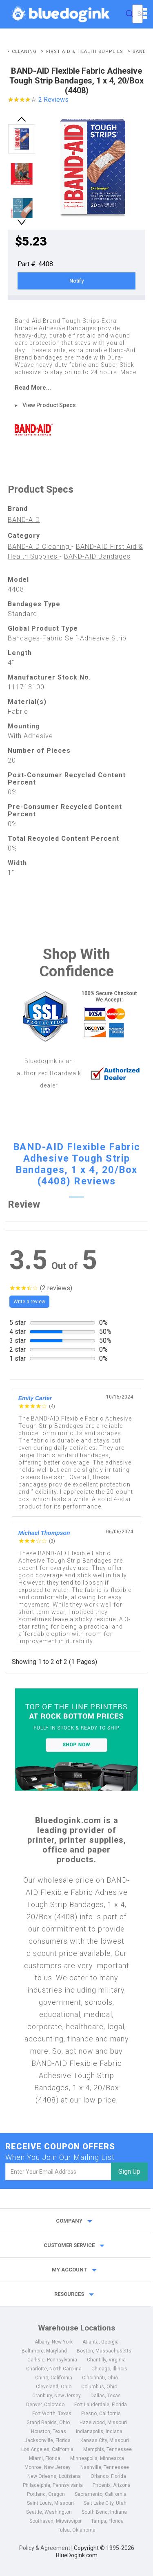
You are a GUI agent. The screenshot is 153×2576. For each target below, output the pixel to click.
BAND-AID (24, 520)
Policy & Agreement (44, 2548)
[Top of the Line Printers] (77, 1739)
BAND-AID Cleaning (39, 546)
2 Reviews (53, 99)
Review (24, 1204)
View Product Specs (49, 405)
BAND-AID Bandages (97, 556)
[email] (58, 2171)
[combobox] (137, 13)
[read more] (77, 387)
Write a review (29, 1301)
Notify (76, 281)
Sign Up (129, 2171)
